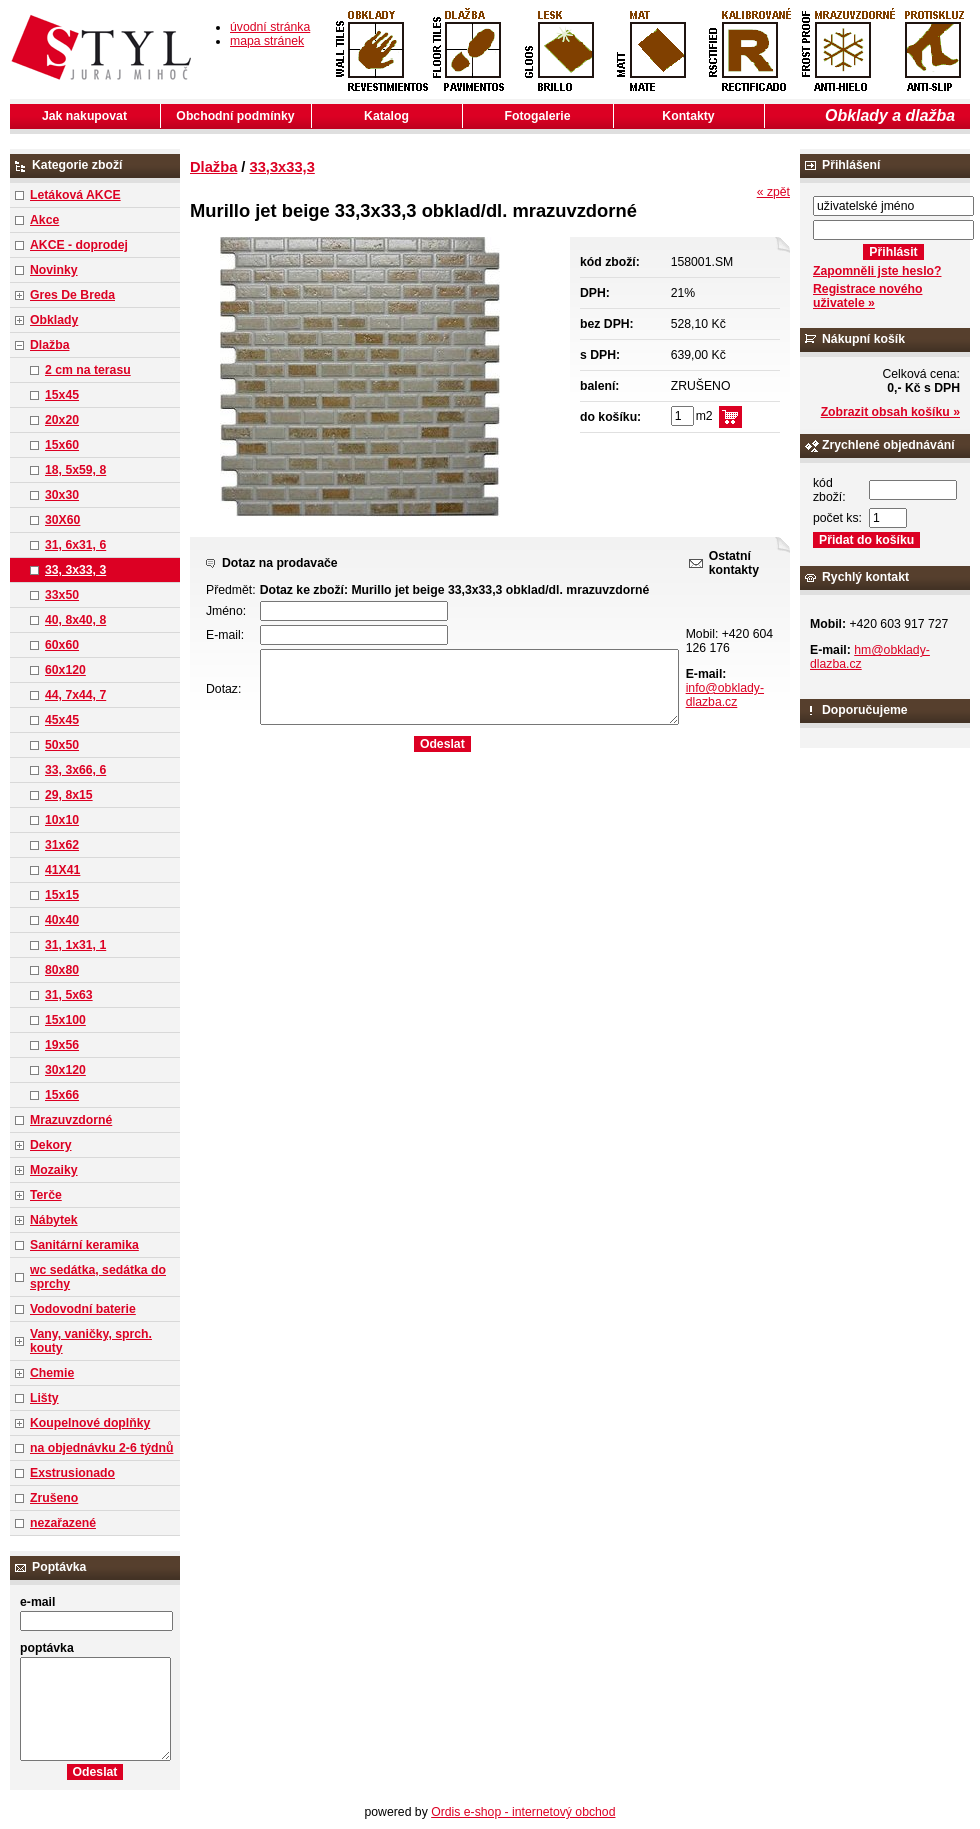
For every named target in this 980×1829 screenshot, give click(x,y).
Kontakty (688, 116)
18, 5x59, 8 (75, 470)
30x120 (65, 1070)
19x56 (62, 1045)
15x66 (62, 1095)
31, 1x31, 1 (75, 945)
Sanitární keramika (84, 1245)
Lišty (44, 1398)
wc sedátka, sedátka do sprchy (98, 1277)
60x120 (65, 670)
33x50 (62, 595)
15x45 (62, 395)
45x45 (62, 720)
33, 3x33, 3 (75, 570)
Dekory (50, 1145)
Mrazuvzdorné (71, 1120)
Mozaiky (54, 1170)
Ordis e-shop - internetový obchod (523, 1812)
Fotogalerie (538, 116)
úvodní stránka (270, 27)
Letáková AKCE (75, 195)
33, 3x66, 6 (75, 770)
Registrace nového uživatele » (867, 296)
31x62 (62, 845)
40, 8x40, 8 (75, 620)
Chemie (52, 1373)
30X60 (62, 520)
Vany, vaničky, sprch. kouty (91, 1341)
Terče (46, 1195)
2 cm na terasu (88, 370)
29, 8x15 (69, 795)
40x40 (62, 920)
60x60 (62, 645)
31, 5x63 (69, 995)
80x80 (62, 970)
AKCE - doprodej (79, 245)
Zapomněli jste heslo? (877, 271)
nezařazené (63, 1523)
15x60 (62, 445)
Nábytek (54, 1220)
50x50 (62, 745)
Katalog (386, 116)
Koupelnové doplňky (90, 1423)
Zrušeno (54, 1498)
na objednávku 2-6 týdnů (101, 1448)
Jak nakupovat (84, 116)
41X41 (62, 870)
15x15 (62, 895)
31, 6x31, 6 (75, 545)
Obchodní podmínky (235, 116)
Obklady (54, 320)
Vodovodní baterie (83, 1309)
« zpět (773, 192)
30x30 (62, 495)
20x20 (62, 420)
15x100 (65, 1020)
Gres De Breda (72, 295)
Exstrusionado (72, 1473)
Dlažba (49, 345)
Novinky (54, 270)
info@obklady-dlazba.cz (725, 695)
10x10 (62, 820)
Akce (44, 220)
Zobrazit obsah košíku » (890, 412)
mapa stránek (267, 41)
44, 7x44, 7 (75, 695)
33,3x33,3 (282, 167)
